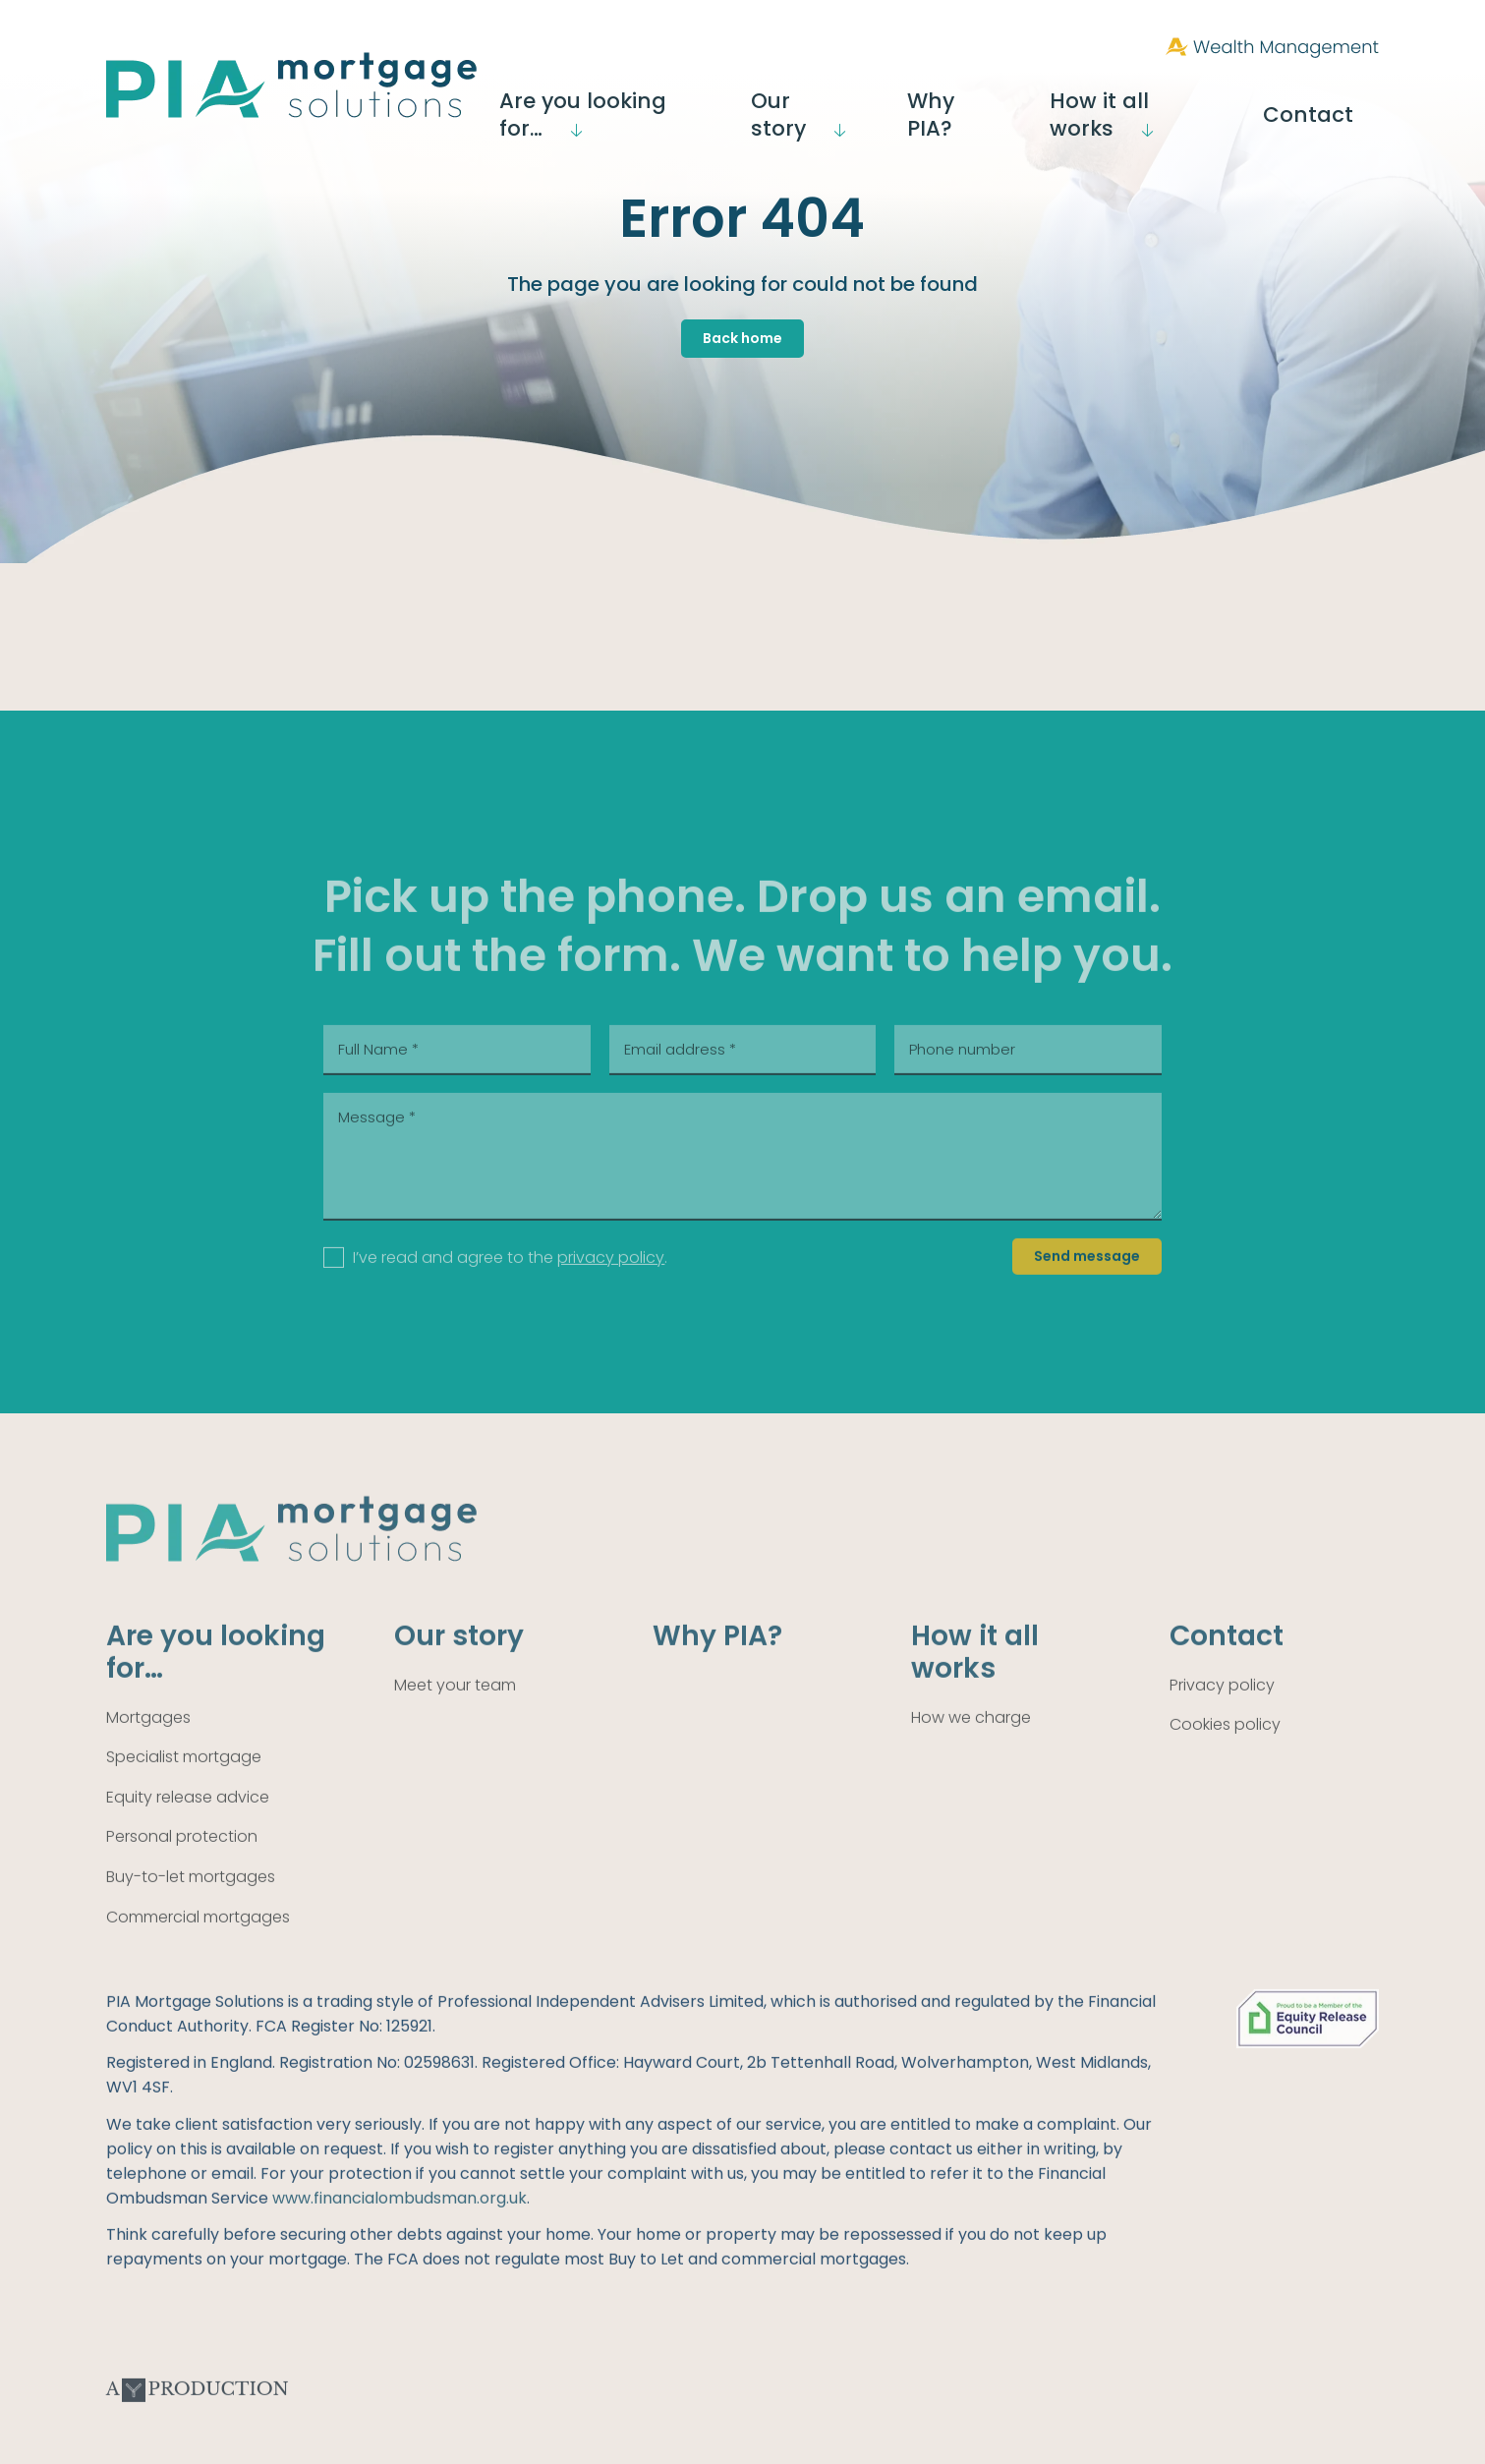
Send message (1087, 1292)
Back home (742, 338)
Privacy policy (1222, 1721)
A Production (197, 2426)
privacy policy (610, 1294)
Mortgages (148, 1754)
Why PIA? (1012, 100)
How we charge (971, 1754)
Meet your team (455, 1721)
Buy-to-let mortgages (190, 1913)
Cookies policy (1225, 1761)
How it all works (1168, 100)
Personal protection (181, 1873)
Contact (1338, 100)
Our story (870, 100)
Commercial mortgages (198, 1953)
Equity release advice (187, 1833)
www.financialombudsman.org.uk (399, 2234)
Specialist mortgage (183, 1794)
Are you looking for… (676, 100)
